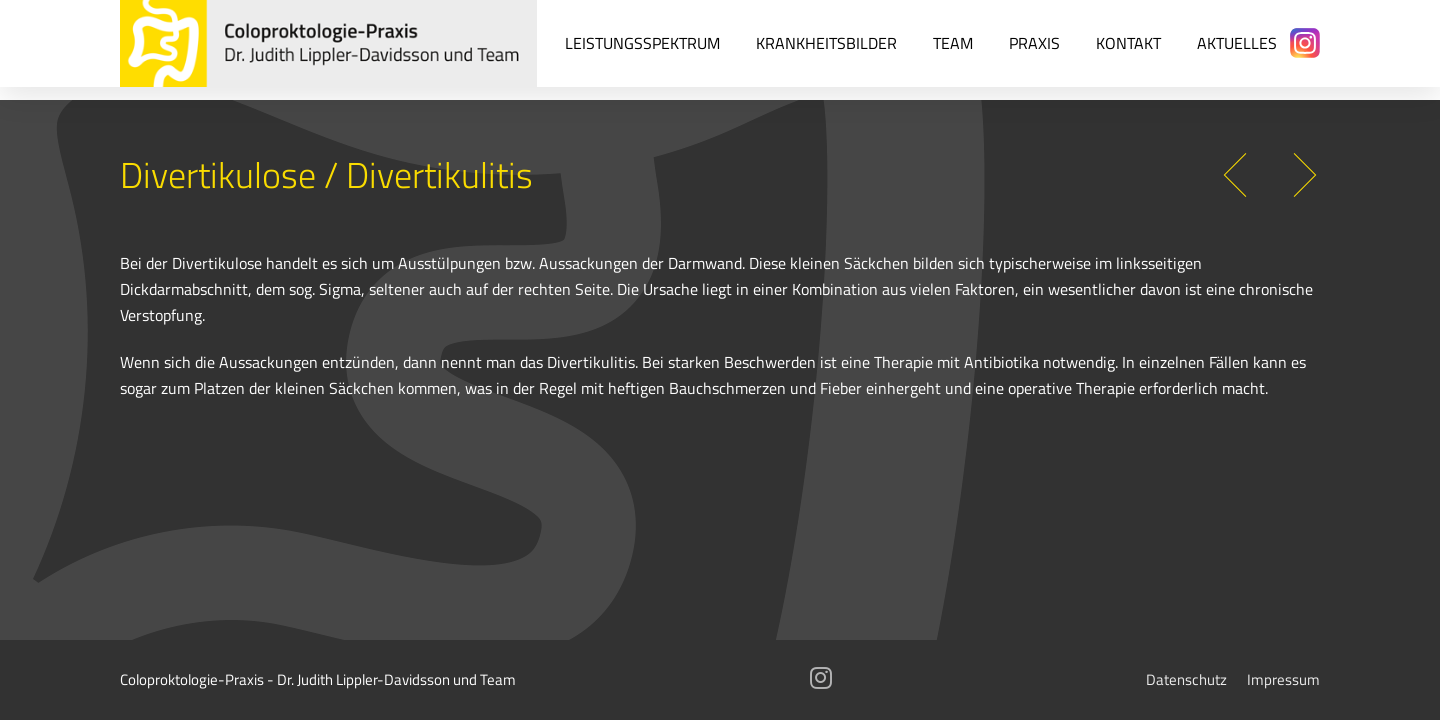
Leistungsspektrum (642, 42)
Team (953, 42)
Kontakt (1128, 42)
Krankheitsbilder (826, 42)
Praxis (1034, 42)
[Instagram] (1305, 43)
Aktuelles (1237, 42)
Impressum (1283, 679)
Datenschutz (1186, 679)
